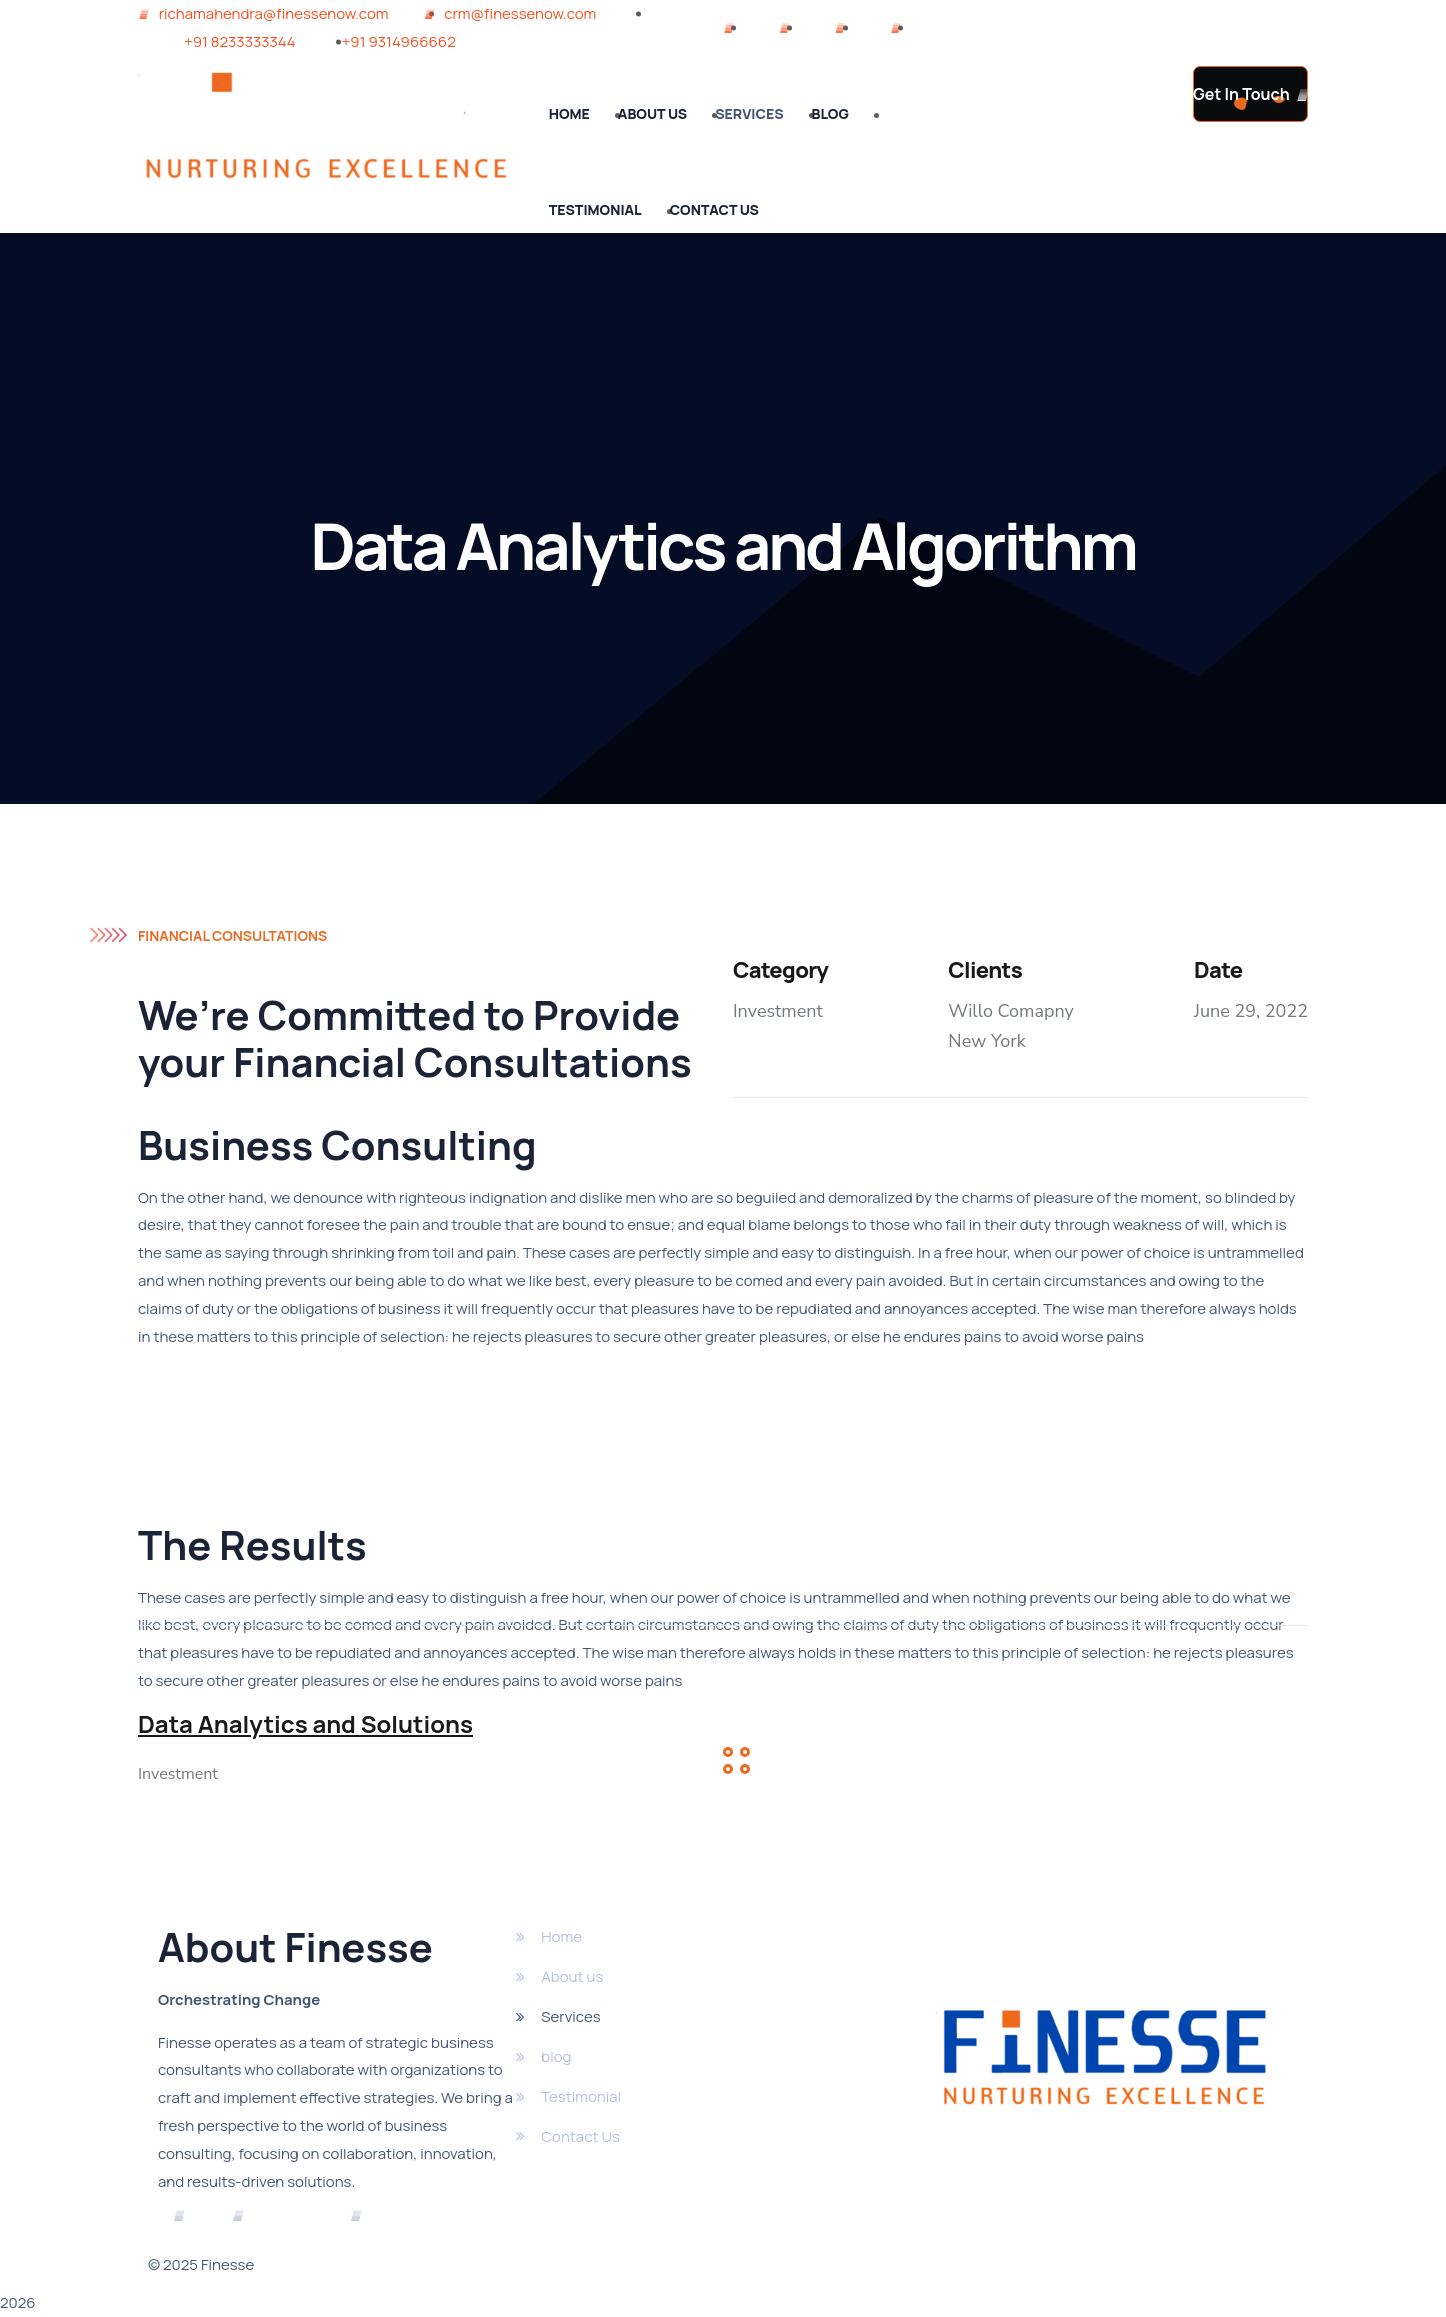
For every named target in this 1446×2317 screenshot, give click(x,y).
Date (1218, 970)
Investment (778, 1011)
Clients (985, 970)
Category (780, 970)
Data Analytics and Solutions (305, 1724)
